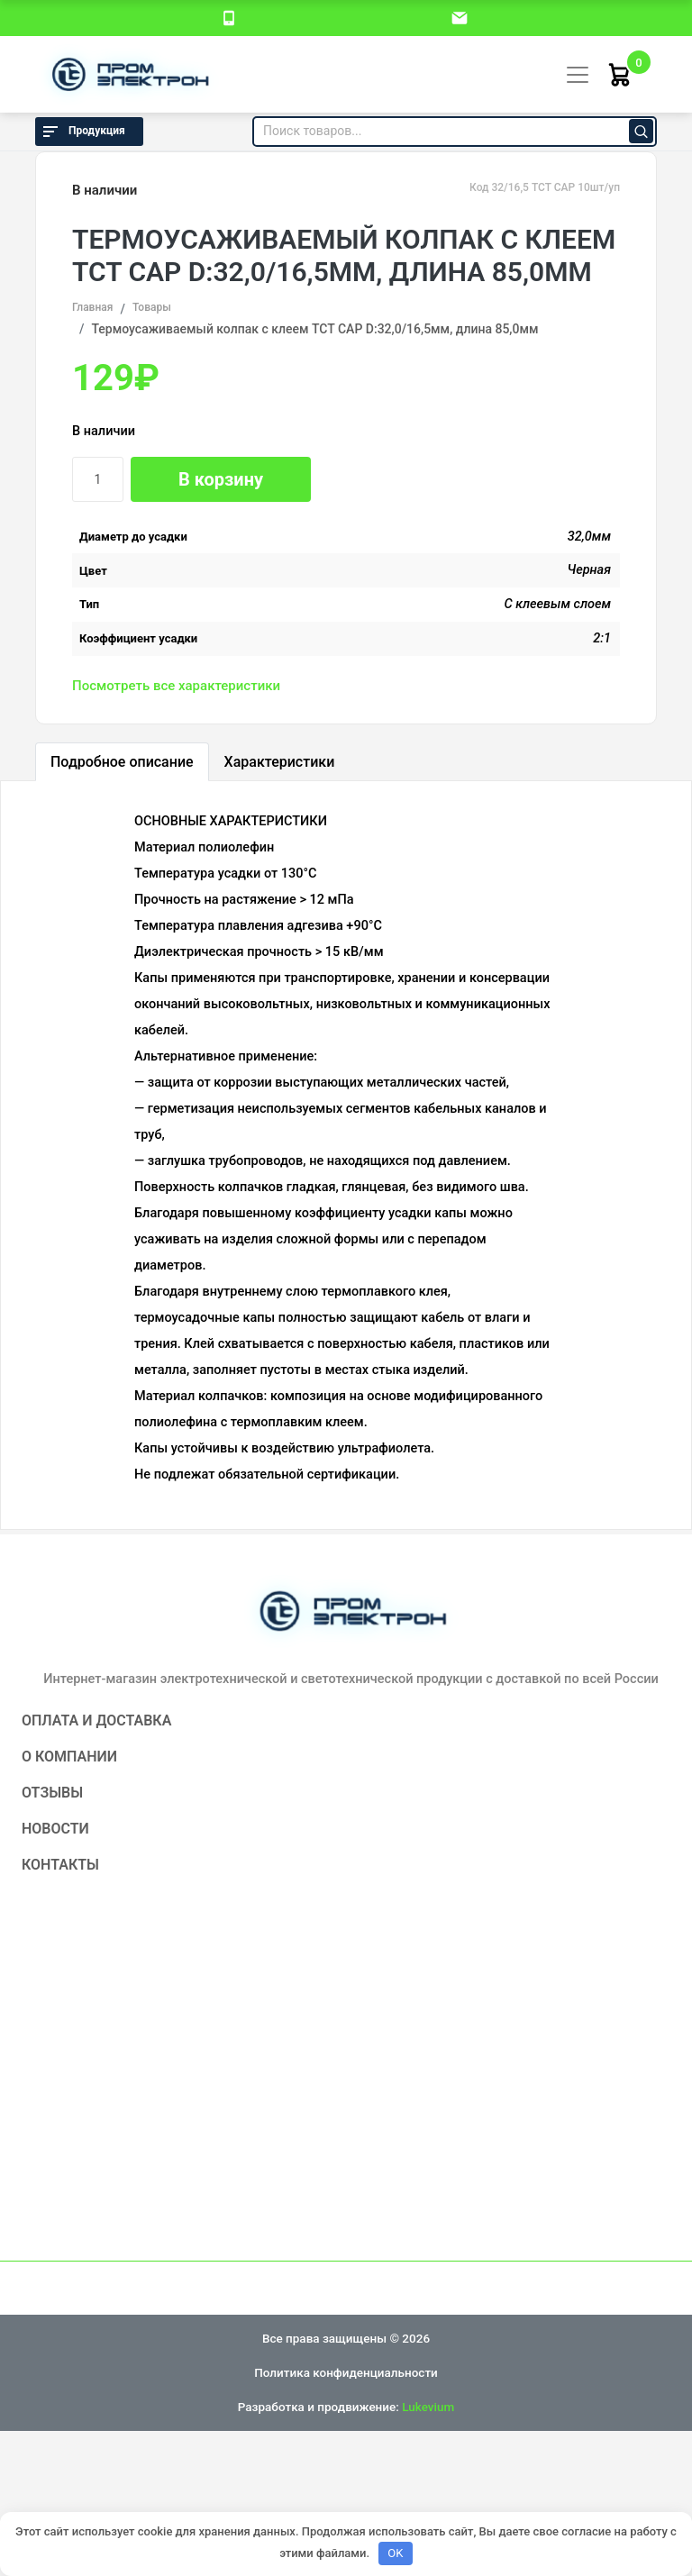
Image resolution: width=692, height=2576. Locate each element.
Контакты (60, 1864)
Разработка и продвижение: (346, 2406)
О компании (69, 1756)
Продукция (82, 131)
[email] (460, 17)
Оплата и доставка (96, 1720)
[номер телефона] (229, 17)
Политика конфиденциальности (346, 2372)
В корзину (220, 479)
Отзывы (52, 1792)
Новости (55, 1828)
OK (395, 2553)
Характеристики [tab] (279, 761)
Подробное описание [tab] (122, 761)
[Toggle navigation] (577, 75)
